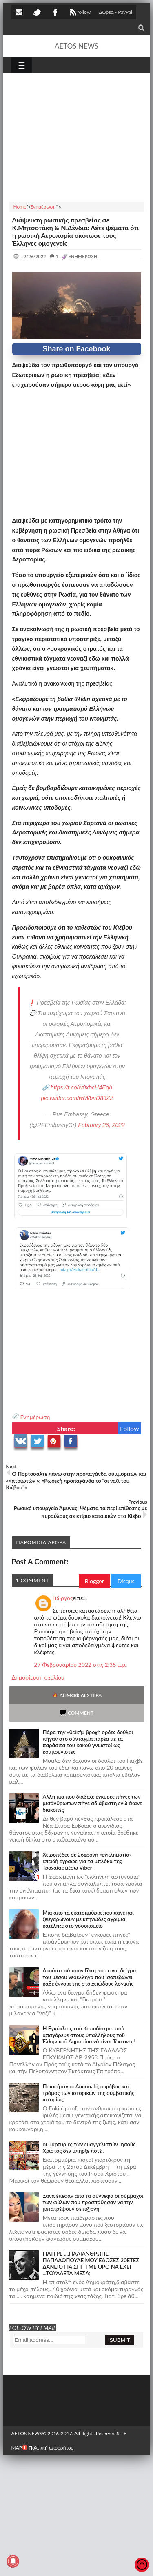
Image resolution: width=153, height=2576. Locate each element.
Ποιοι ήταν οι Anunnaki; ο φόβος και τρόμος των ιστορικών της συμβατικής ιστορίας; (89, 2093)
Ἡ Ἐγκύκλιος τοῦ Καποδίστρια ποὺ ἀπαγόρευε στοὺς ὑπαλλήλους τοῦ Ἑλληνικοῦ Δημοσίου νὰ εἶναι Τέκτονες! (89, 2035)
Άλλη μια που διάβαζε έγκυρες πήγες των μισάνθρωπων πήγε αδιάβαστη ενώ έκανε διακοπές (92, 1803)
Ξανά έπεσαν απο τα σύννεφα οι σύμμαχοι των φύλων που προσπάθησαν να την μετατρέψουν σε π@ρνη (93, 2202)
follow (79, 13)
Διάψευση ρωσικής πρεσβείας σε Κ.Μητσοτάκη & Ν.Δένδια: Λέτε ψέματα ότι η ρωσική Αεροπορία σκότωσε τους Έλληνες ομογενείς (75, 231)
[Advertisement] (76, 136)
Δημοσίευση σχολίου (38, 1677)
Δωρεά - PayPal (115, 12)
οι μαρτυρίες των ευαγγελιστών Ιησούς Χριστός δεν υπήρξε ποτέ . (89, 2147)
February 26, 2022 (101, 1125)
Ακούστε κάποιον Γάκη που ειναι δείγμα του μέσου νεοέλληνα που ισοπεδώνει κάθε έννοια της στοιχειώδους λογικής (89, 1977)
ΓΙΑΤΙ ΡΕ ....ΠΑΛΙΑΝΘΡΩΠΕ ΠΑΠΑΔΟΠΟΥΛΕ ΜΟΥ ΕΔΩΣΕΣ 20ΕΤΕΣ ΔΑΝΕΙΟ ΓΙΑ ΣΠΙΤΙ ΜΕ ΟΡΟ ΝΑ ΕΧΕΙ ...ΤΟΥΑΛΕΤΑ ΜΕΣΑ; (91, 2263)
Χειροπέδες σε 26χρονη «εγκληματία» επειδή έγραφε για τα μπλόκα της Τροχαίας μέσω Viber (87, 1861)
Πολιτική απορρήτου (47, 2448)
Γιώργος (63, 1597)
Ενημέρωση (35, 1416)
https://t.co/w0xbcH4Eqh (81, 1087)
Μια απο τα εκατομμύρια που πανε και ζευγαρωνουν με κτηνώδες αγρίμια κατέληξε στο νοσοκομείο (88, 1919)
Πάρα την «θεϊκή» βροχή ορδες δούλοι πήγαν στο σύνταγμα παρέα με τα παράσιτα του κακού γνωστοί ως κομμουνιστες (88, 1742)
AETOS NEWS (76, 46)
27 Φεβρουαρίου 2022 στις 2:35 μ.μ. (80, 1664)
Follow (129, 1428)
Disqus (126, 1581)
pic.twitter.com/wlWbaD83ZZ (77, 1098)
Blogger (94, 1581)
